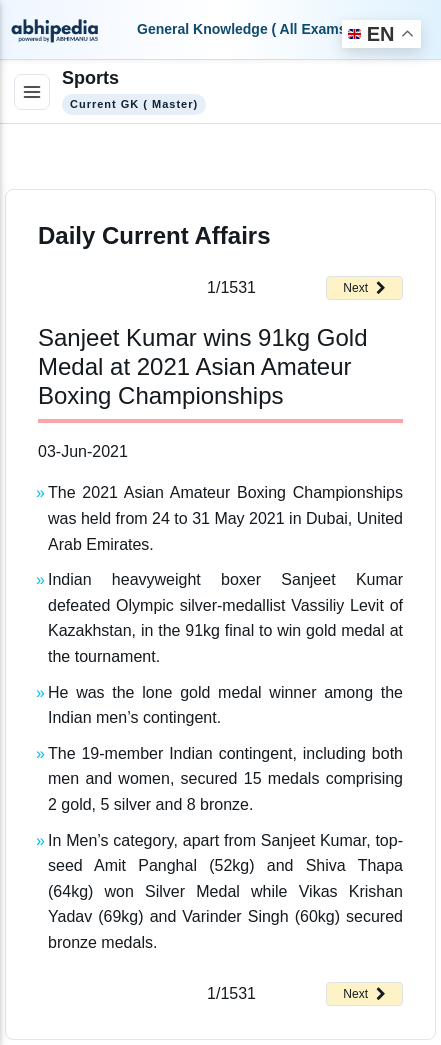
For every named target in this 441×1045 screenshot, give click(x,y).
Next (364, 288)
